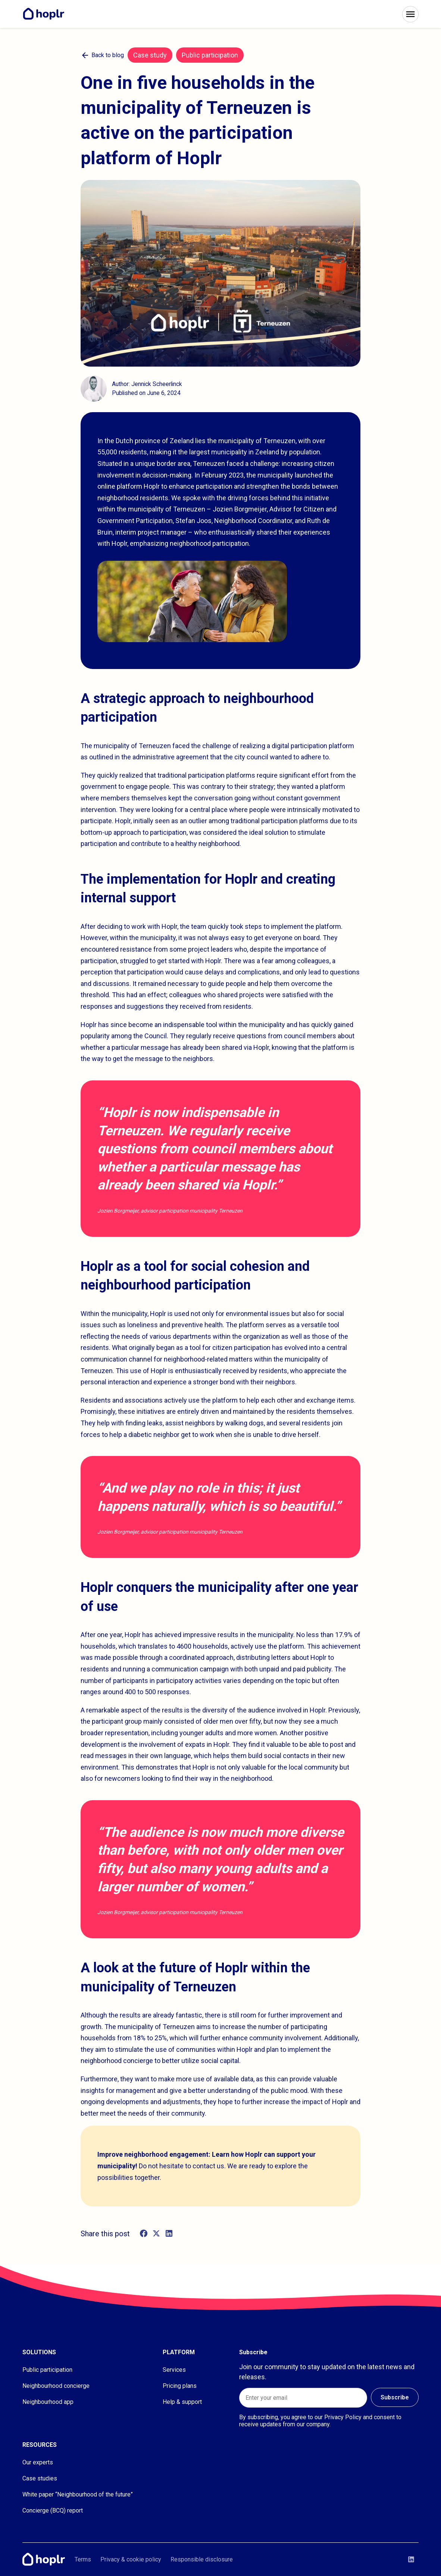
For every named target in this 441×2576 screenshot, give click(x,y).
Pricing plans (180, 2385)
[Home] (45, 14)
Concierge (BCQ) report (52, 2510)
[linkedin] (169, 2234)
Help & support (182, 2401)
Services (174, 2369)
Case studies (39, 2478)
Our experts (37, 2462)
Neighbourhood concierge (56, 2385)
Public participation (47, 2369)
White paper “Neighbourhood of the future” (77, 2494)
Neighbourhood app (48, 2401)
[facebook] (143, 2234)
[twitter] (156, 2234)
